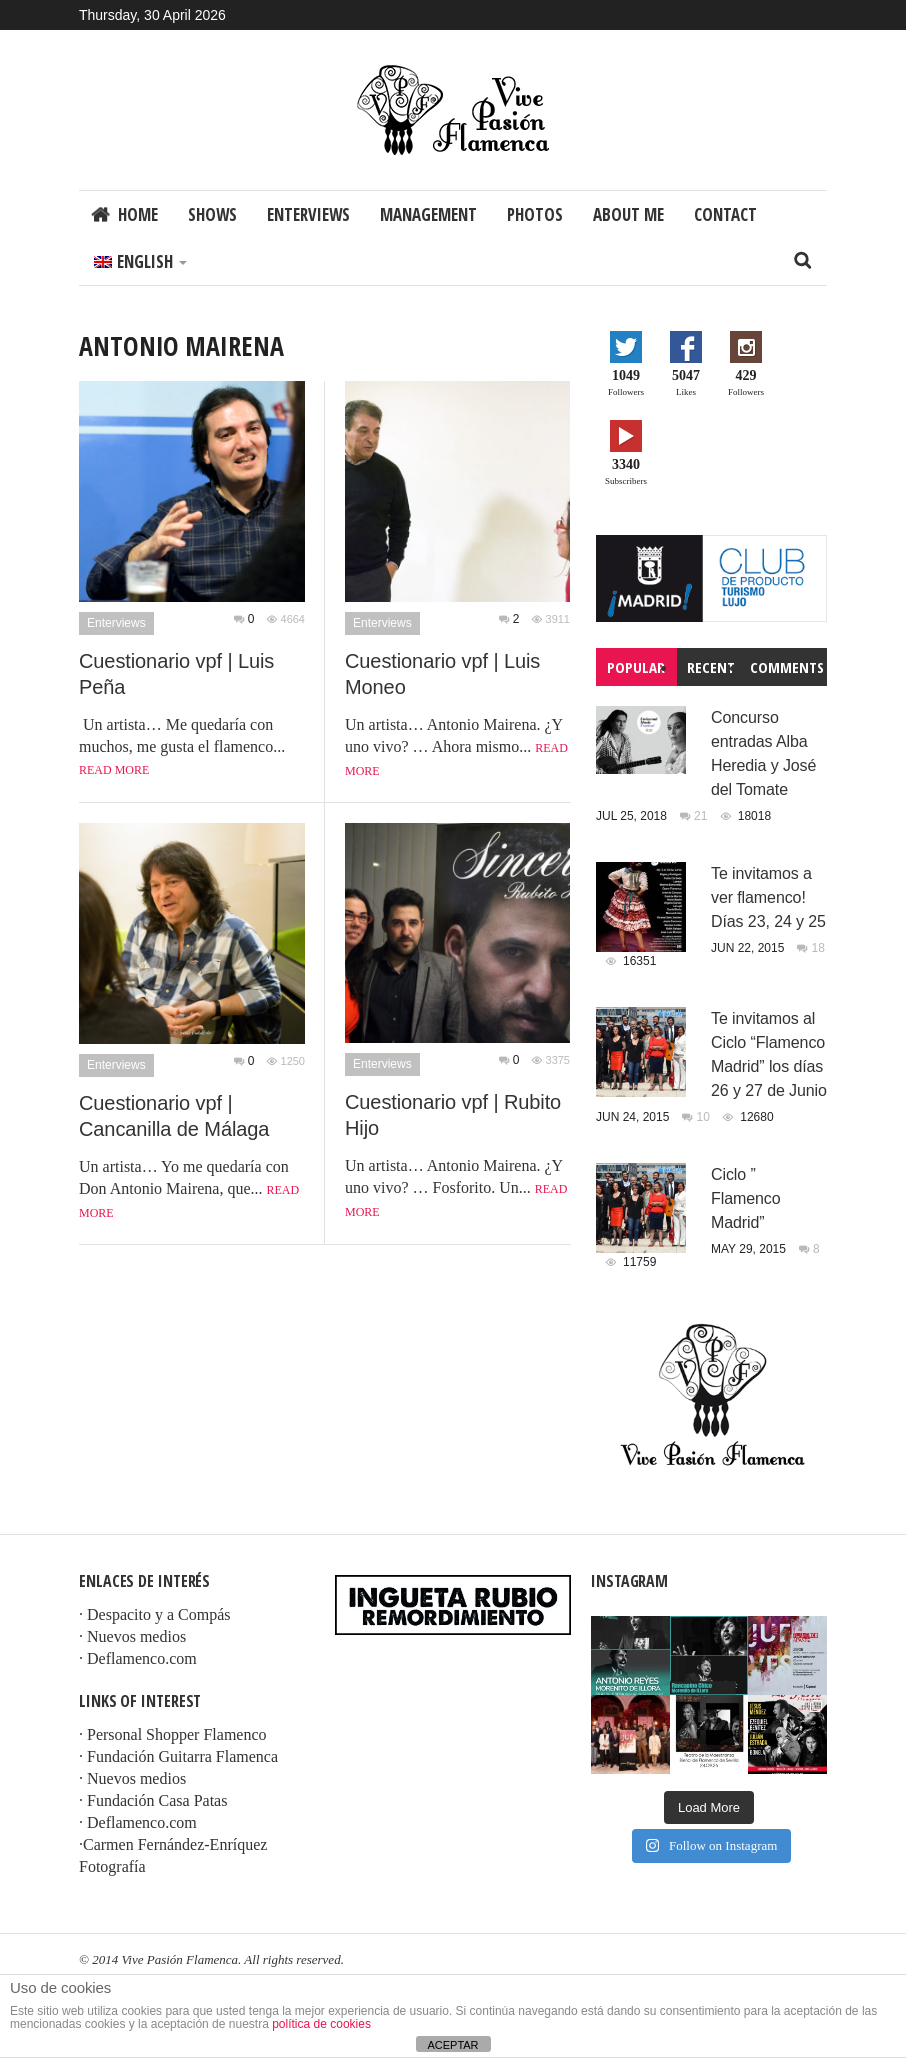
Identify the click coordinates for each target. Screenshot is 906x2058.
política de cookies (321, 2024)
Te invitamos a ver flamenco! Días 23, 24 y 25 (768, 897)
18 (818, 948)
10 (705, 1117)
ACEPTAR (452, 2045)
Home (138, 214)
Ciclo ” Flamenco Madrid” (745, 1198)
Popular (636, 667)
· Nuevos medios (132, 1636)
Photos (535, 214)
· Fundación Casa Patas (153, 1800)
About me (628, 214)
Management (428, 214)
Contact (725, 214)
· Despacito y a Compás (155, 1614)
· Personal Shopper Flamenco (173, 1734)
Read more (114, 770)
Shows (212, 214)
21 (702, 816)
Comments (787, 667)
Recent (711, 667)
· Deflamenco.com (138, 1658)
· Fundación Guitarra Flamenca (178, 1756)
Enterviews (308, 214)
